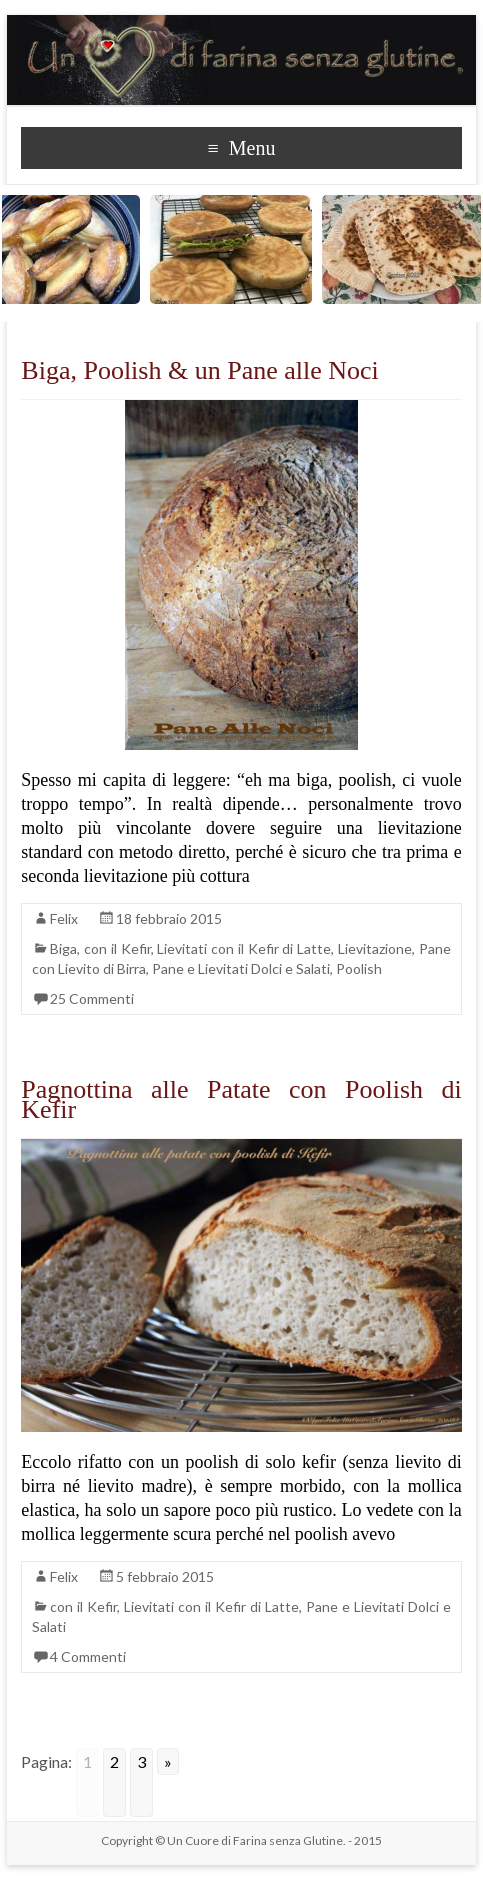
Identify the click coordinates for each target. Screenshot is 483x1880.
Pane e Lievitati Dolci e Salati (241, 968)
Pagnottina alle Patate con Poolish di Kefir (241, 1099)
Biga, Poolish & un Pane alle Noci (199, 370)
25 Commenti (92, 998)
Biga (63, 948)
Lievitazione (375, 948)
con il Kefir (117, 948)
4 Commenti (88, 1656)
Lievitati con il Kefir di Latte (244, 948)
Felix (64, 918)
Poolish (359, 968)
